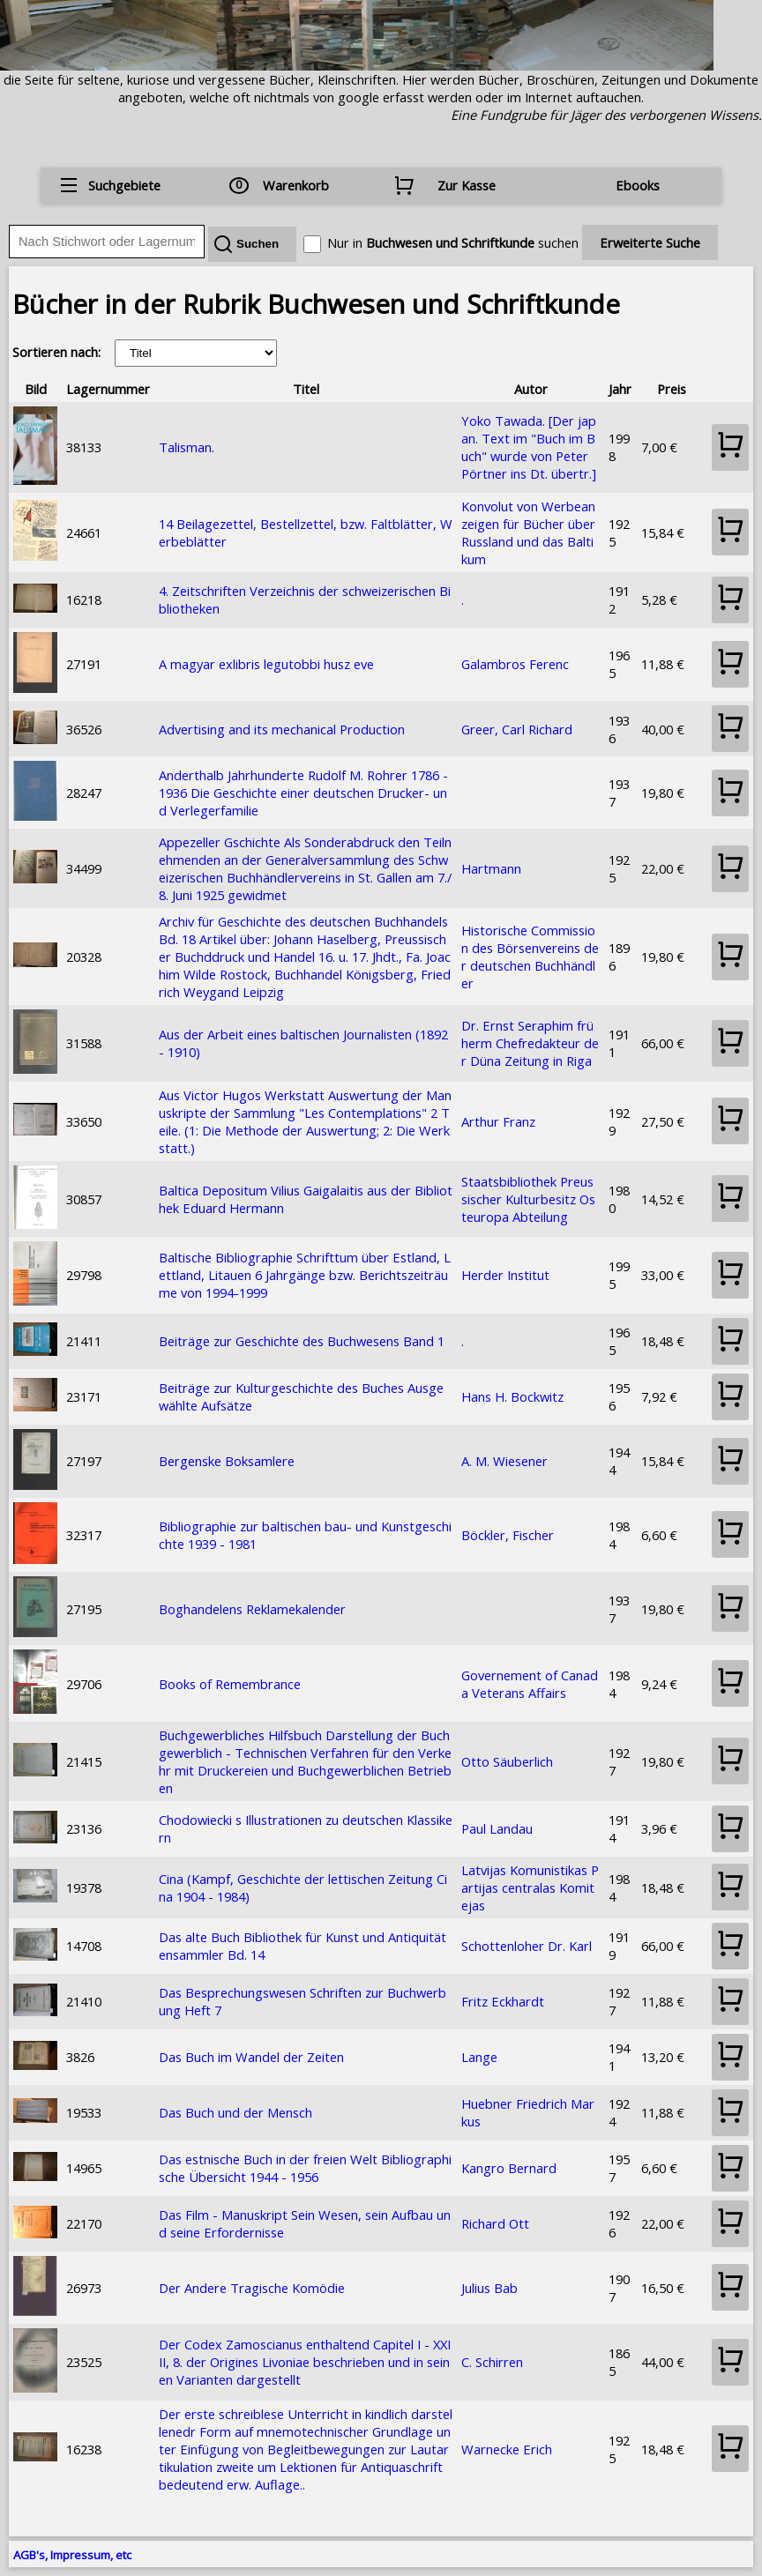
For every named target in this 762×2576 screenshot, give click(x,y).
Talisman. (186, 447)
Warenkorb (296, 185)
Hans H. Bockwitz (512, 1396)
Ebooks (638, 185)
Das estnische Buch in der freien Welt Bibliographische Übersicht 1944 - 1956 (305, 2167)
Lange (479, 2057)
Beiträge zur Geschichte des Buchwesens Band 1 (301, 1341)
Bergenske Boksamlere (227, 1461)
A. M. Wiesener (504, 1461)
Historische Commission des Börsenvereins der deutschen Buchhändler (530, 956)
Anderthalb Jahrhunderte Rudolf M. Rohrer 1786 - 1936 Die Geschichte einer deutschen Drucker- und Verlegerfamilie (303, 792)
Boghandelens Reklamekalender (252, 1609)
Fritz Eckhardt (502, 2001)
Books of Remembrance (230, 1684)
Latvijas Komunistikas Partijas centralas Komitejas (530, 1887)
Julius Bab (489, 2288)
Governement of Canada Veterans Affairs (529, 1683)
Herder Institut (505, 1275)
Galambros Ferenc (515, 664)
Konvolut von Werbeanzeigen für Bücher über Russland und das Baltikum (528, 532)
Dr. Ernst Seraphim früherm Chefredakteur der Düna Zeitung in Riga (530, 1042)
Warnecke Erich (506, 2449)
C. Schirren (492, 2362)
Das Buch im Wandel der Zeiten (251, 2057)
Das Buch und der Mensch (235, 2112)
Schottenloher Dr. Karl (526, 1945)
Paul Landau (497, 1828)
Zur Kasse (466, 185)
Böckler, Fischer (507, 1535)
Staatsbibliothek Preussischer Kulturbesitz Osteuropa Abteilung (528, 1199)
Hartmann (491, 868)
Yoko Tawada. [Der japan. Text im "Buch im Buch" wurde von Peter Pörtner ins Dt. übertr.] (528, 447)
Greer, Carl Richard (516, 729)
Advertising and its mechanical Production (282, 729)
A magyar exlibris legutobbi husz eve (266, 664)
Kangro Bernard (509, 2168)
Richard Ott (495, 2223)
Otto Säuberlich (507, 1761)
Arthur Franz (498, 1121)
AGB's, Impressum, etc (72, 2555)
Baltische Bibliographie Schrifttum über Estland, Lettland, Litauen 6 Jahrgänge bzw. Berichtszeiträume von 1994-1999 (305, 1274)
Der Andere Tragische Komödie (252, 2288)
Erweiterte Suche (650, 242)
